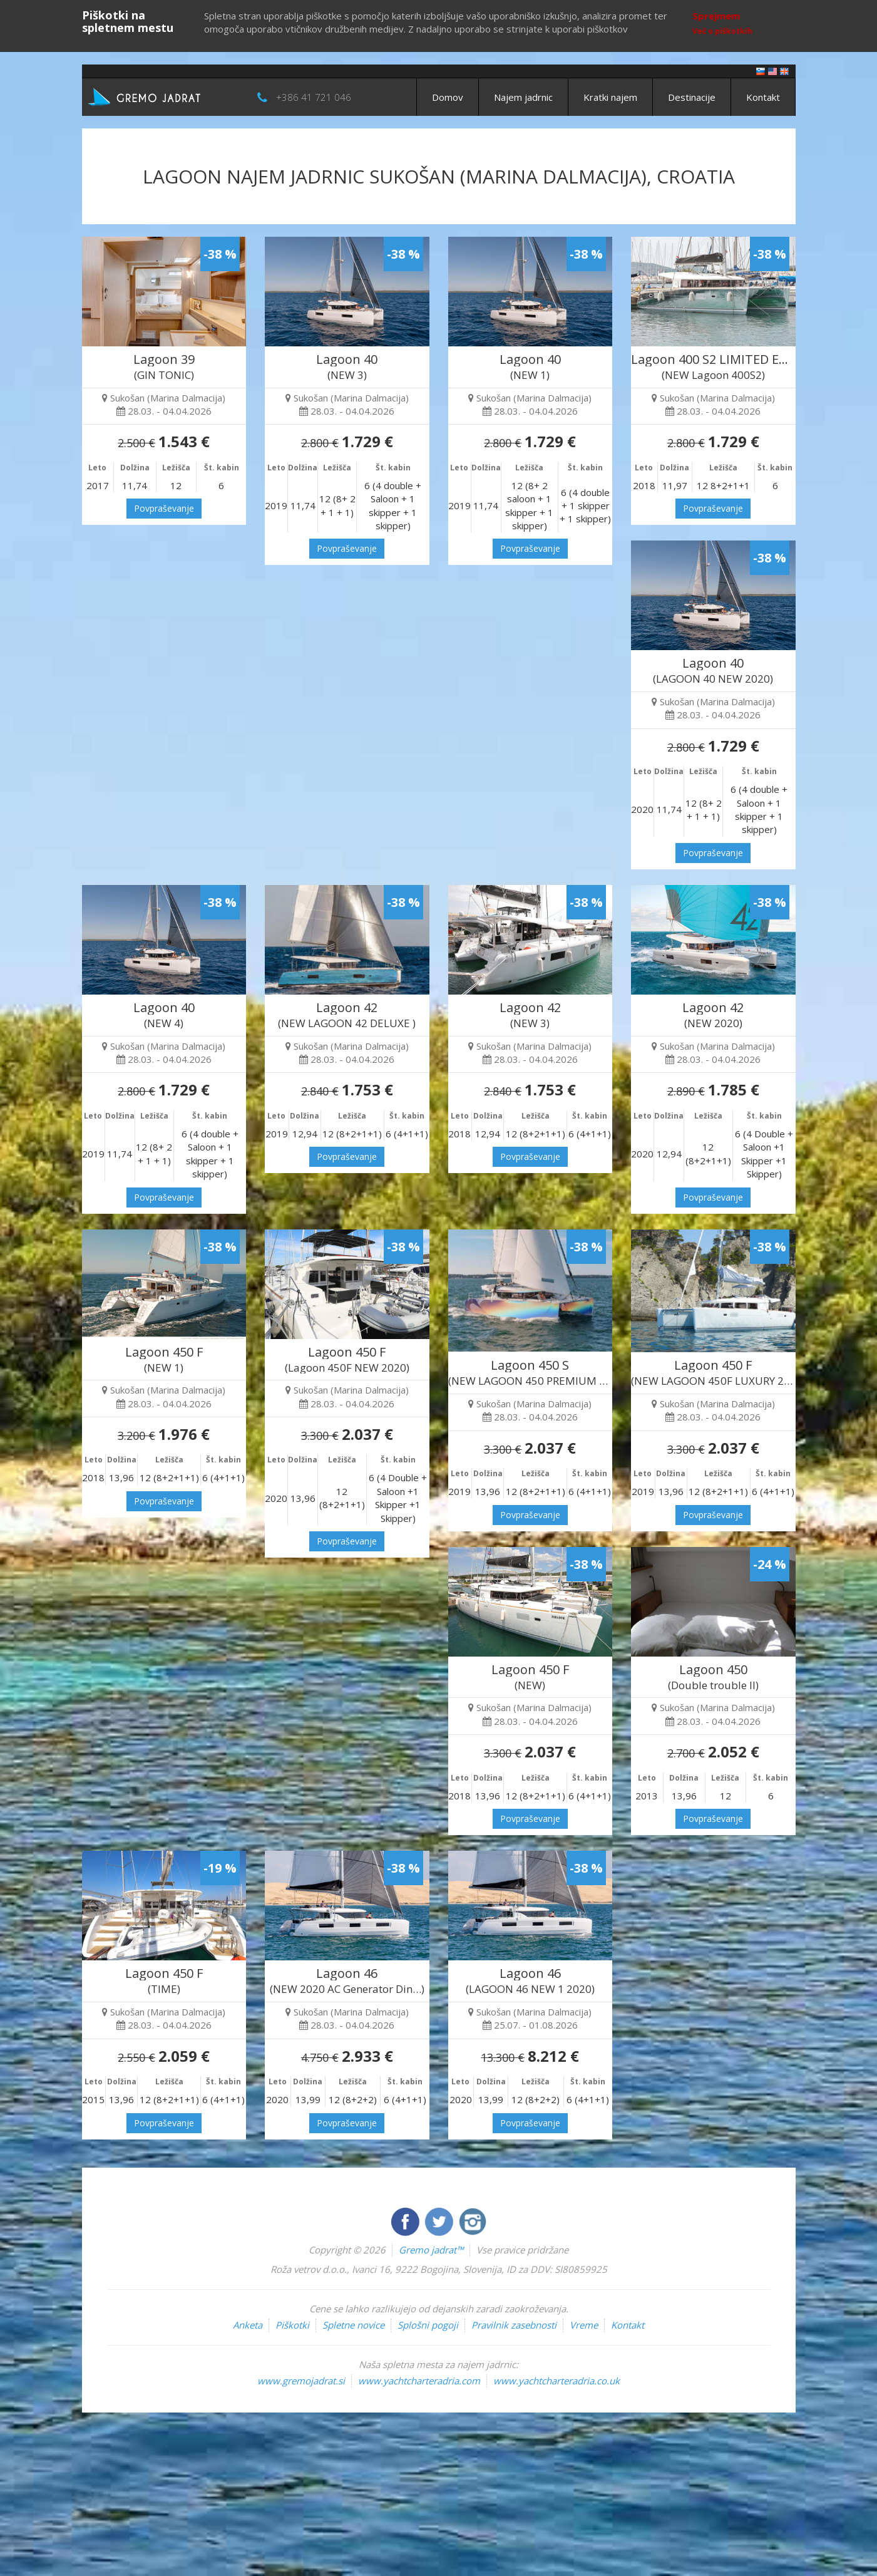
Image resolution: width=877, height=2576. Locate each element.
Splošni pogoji (427, 2325)
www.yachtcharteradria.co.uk (556, 2380)
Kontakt (763, 97)
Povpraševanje (164, 508)
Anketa (247, 2325)
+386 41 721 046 (313, 97)
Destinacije (691, 97)
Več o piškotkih (722, 31)
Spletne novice (353, 2325)
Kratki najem (610, 97)
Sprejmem (716, 15)
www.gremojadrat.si (301, 2380)
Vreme (584, 2325)
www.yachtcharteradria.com (419, 2380)
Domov (447, 97)
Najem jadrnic (523, 97)
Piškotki (292, 2325)
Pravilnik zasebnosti (513, 2325)
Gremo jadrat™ (431, 2249)
